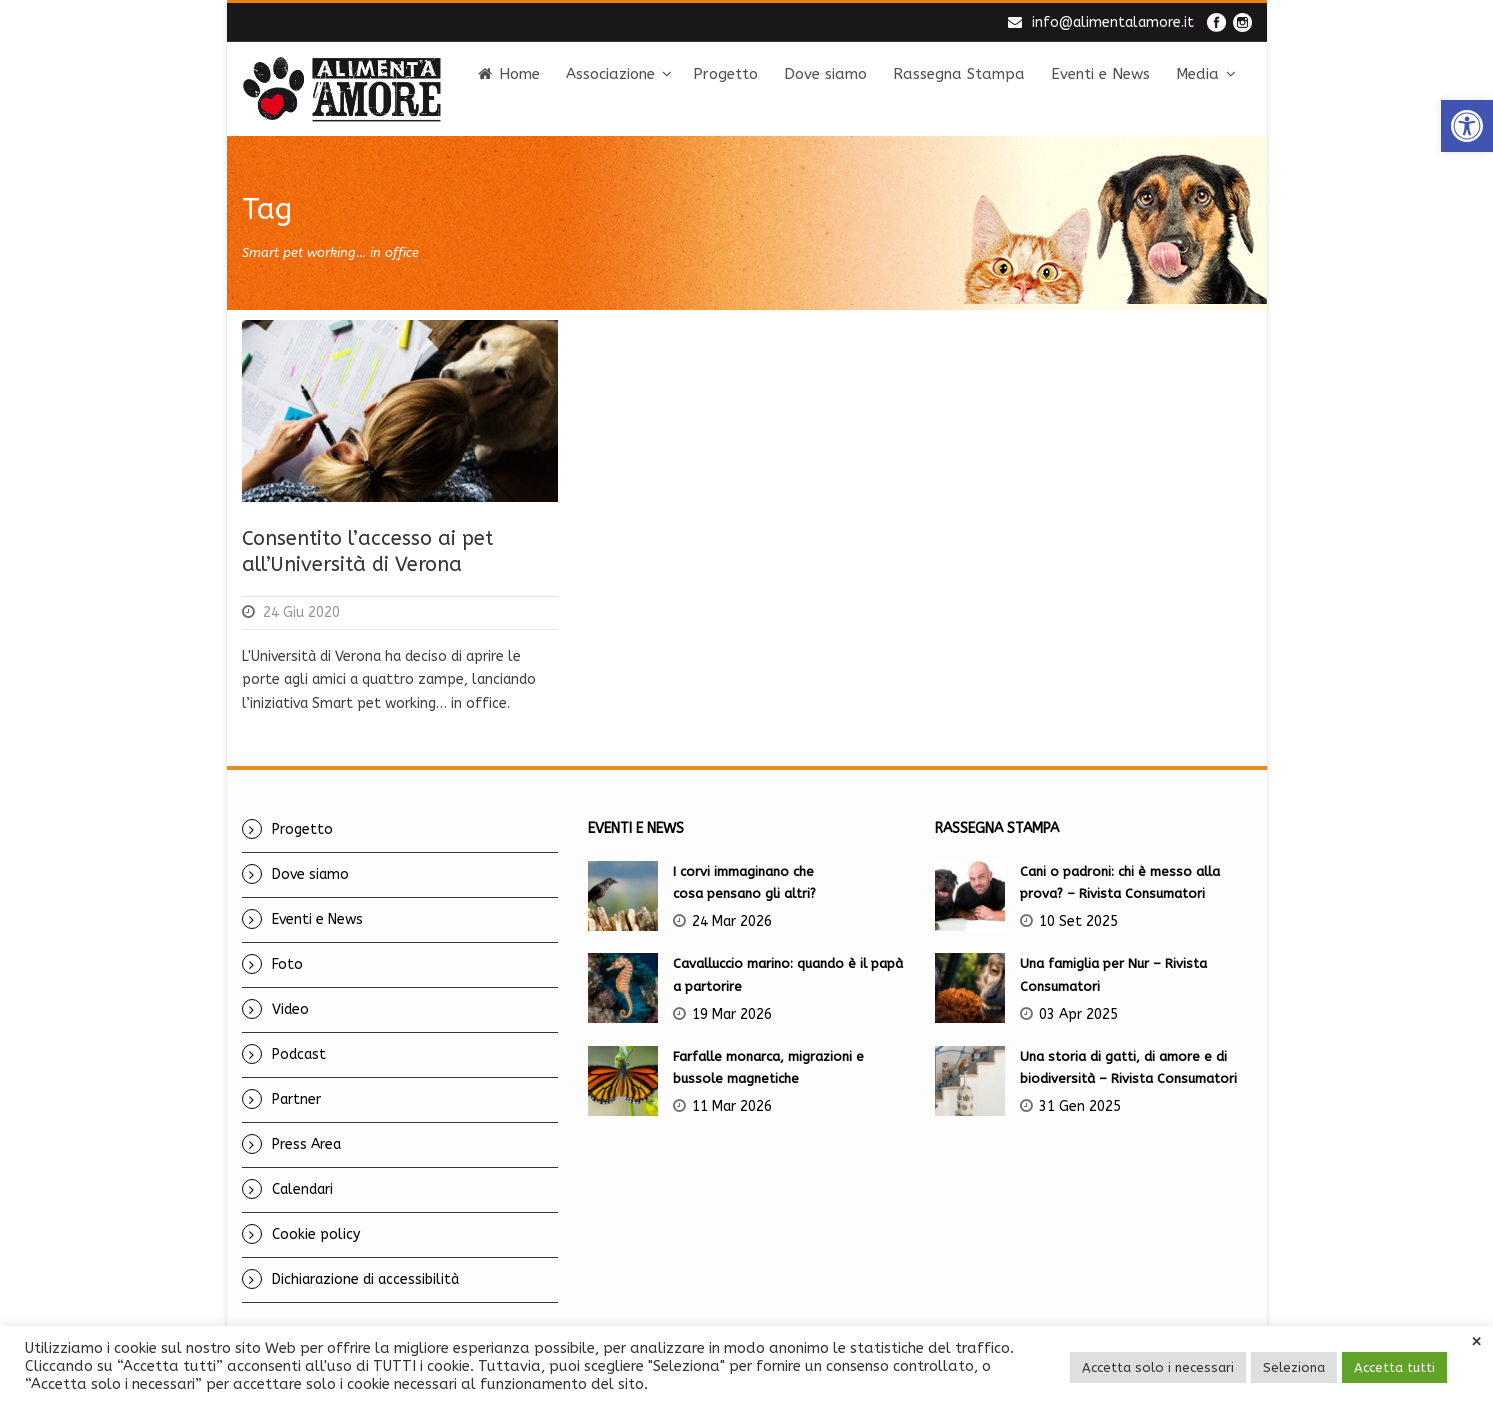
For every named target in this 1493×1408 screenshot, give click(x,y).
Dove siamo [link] (825, 74)
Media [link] (1197, 74)
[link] (1467, 126)
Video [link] (290, 1009)
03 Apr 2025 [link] (1078, 1014)
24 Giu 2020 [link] (301, 612)
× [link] (1476, 1342)
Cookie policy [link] (316, 1234)
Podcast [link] (299, 1054)
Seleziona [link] (1294, 1367)
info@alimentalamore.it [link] (1113, 22)
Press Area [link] (306, 1144)
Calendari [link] (302, 1189)
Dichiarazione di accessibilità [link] (365, 1279)
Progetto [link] (725, 74)
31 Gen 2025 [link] (1080, 1106)
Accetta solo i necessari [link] (1158, 1367)
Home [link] (509, 74)
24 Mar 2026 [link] (732, 921)
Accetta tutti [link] (1394, 1367)
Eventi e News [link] (1100, 74)
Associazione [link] (610, 74)
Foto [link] (287, 964)
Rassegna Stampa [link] (959, 74)
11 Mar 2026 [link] (732, 1106)
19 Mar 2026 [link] (732, 1014)
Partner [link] (296, 1099)
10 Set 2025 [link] (1078, 921)
